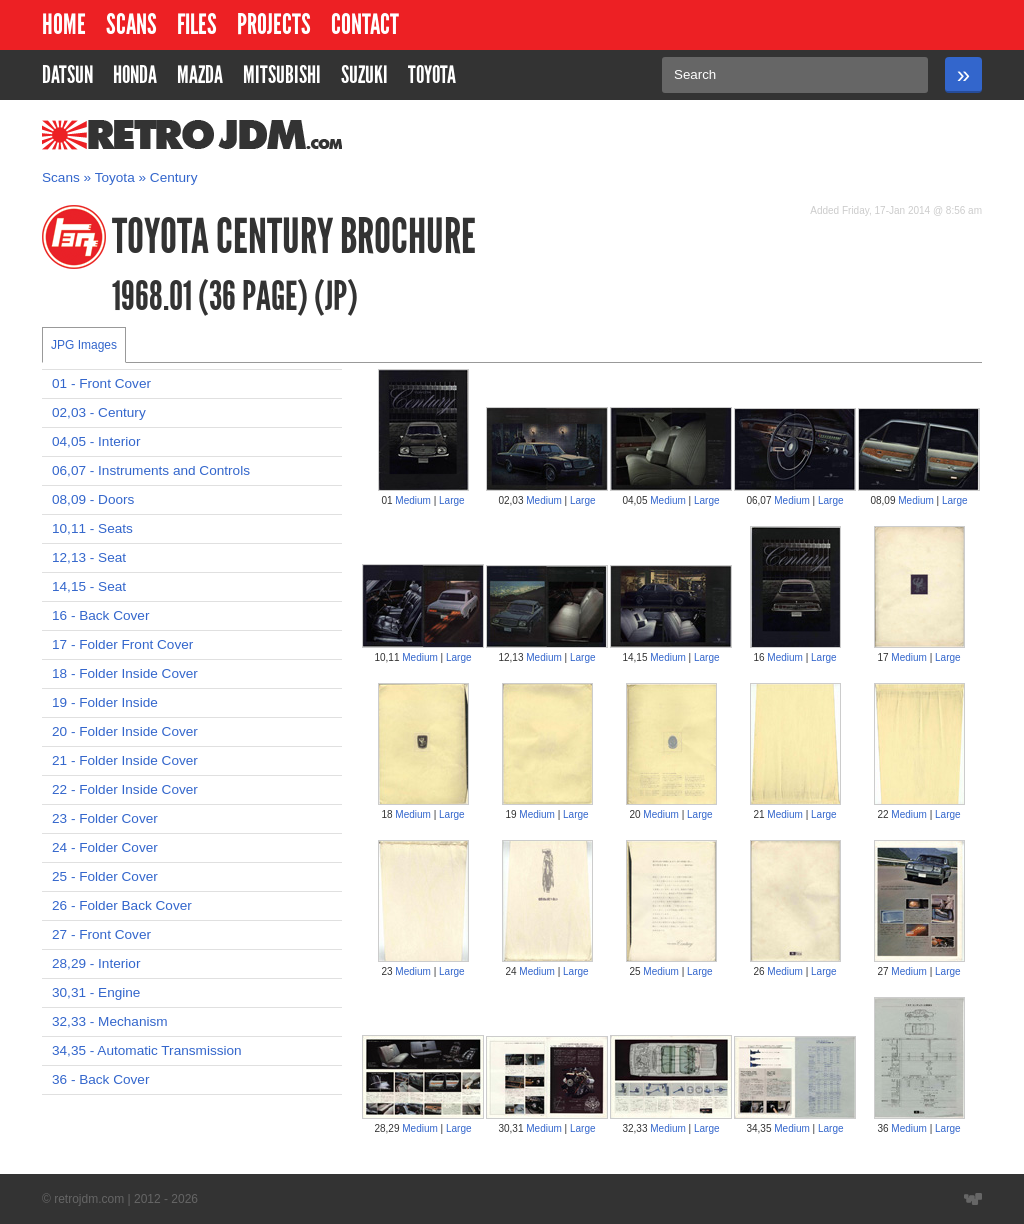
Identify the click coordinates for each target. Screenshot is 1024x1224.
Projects (274, 24)
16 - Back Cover (100, 615)
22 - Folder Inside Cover (125, 789)
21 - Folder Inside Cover (125, 760)
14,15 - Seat (89, 586)
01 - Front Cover (101, 383)
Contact (365, 24)
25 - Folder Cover (105, 876)
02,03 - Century (99, 412)
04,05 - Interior (96, 441)
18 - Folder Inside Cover (125, 673)
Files (197, 24)
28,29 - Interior (96, 963)
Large (452, 500)
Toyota (115, 177)
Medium (413, 500)
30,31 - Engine (96, 992)
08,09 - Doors (93, 499)
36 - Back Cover (100, 1079)
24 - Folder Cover (105, 847)
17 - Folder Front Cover (122, 644)
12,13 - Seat (89, 557)
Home (64, 24)
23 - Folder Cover (105, 818)
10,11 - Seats (92, 528)
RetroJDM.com (140, 135)
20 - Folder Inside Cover (125, 731)
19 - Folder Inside (105, 702)
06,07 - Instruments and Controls (151, 470)
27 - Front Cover (101, 934)
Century (174, 177)
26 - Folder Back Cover (122, 905)
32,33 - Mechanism (110, 1021)
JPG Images (84, 345)
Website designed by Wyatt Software (973, 1199)
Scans (131, 24)
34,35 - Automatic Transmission (147, 1050)
